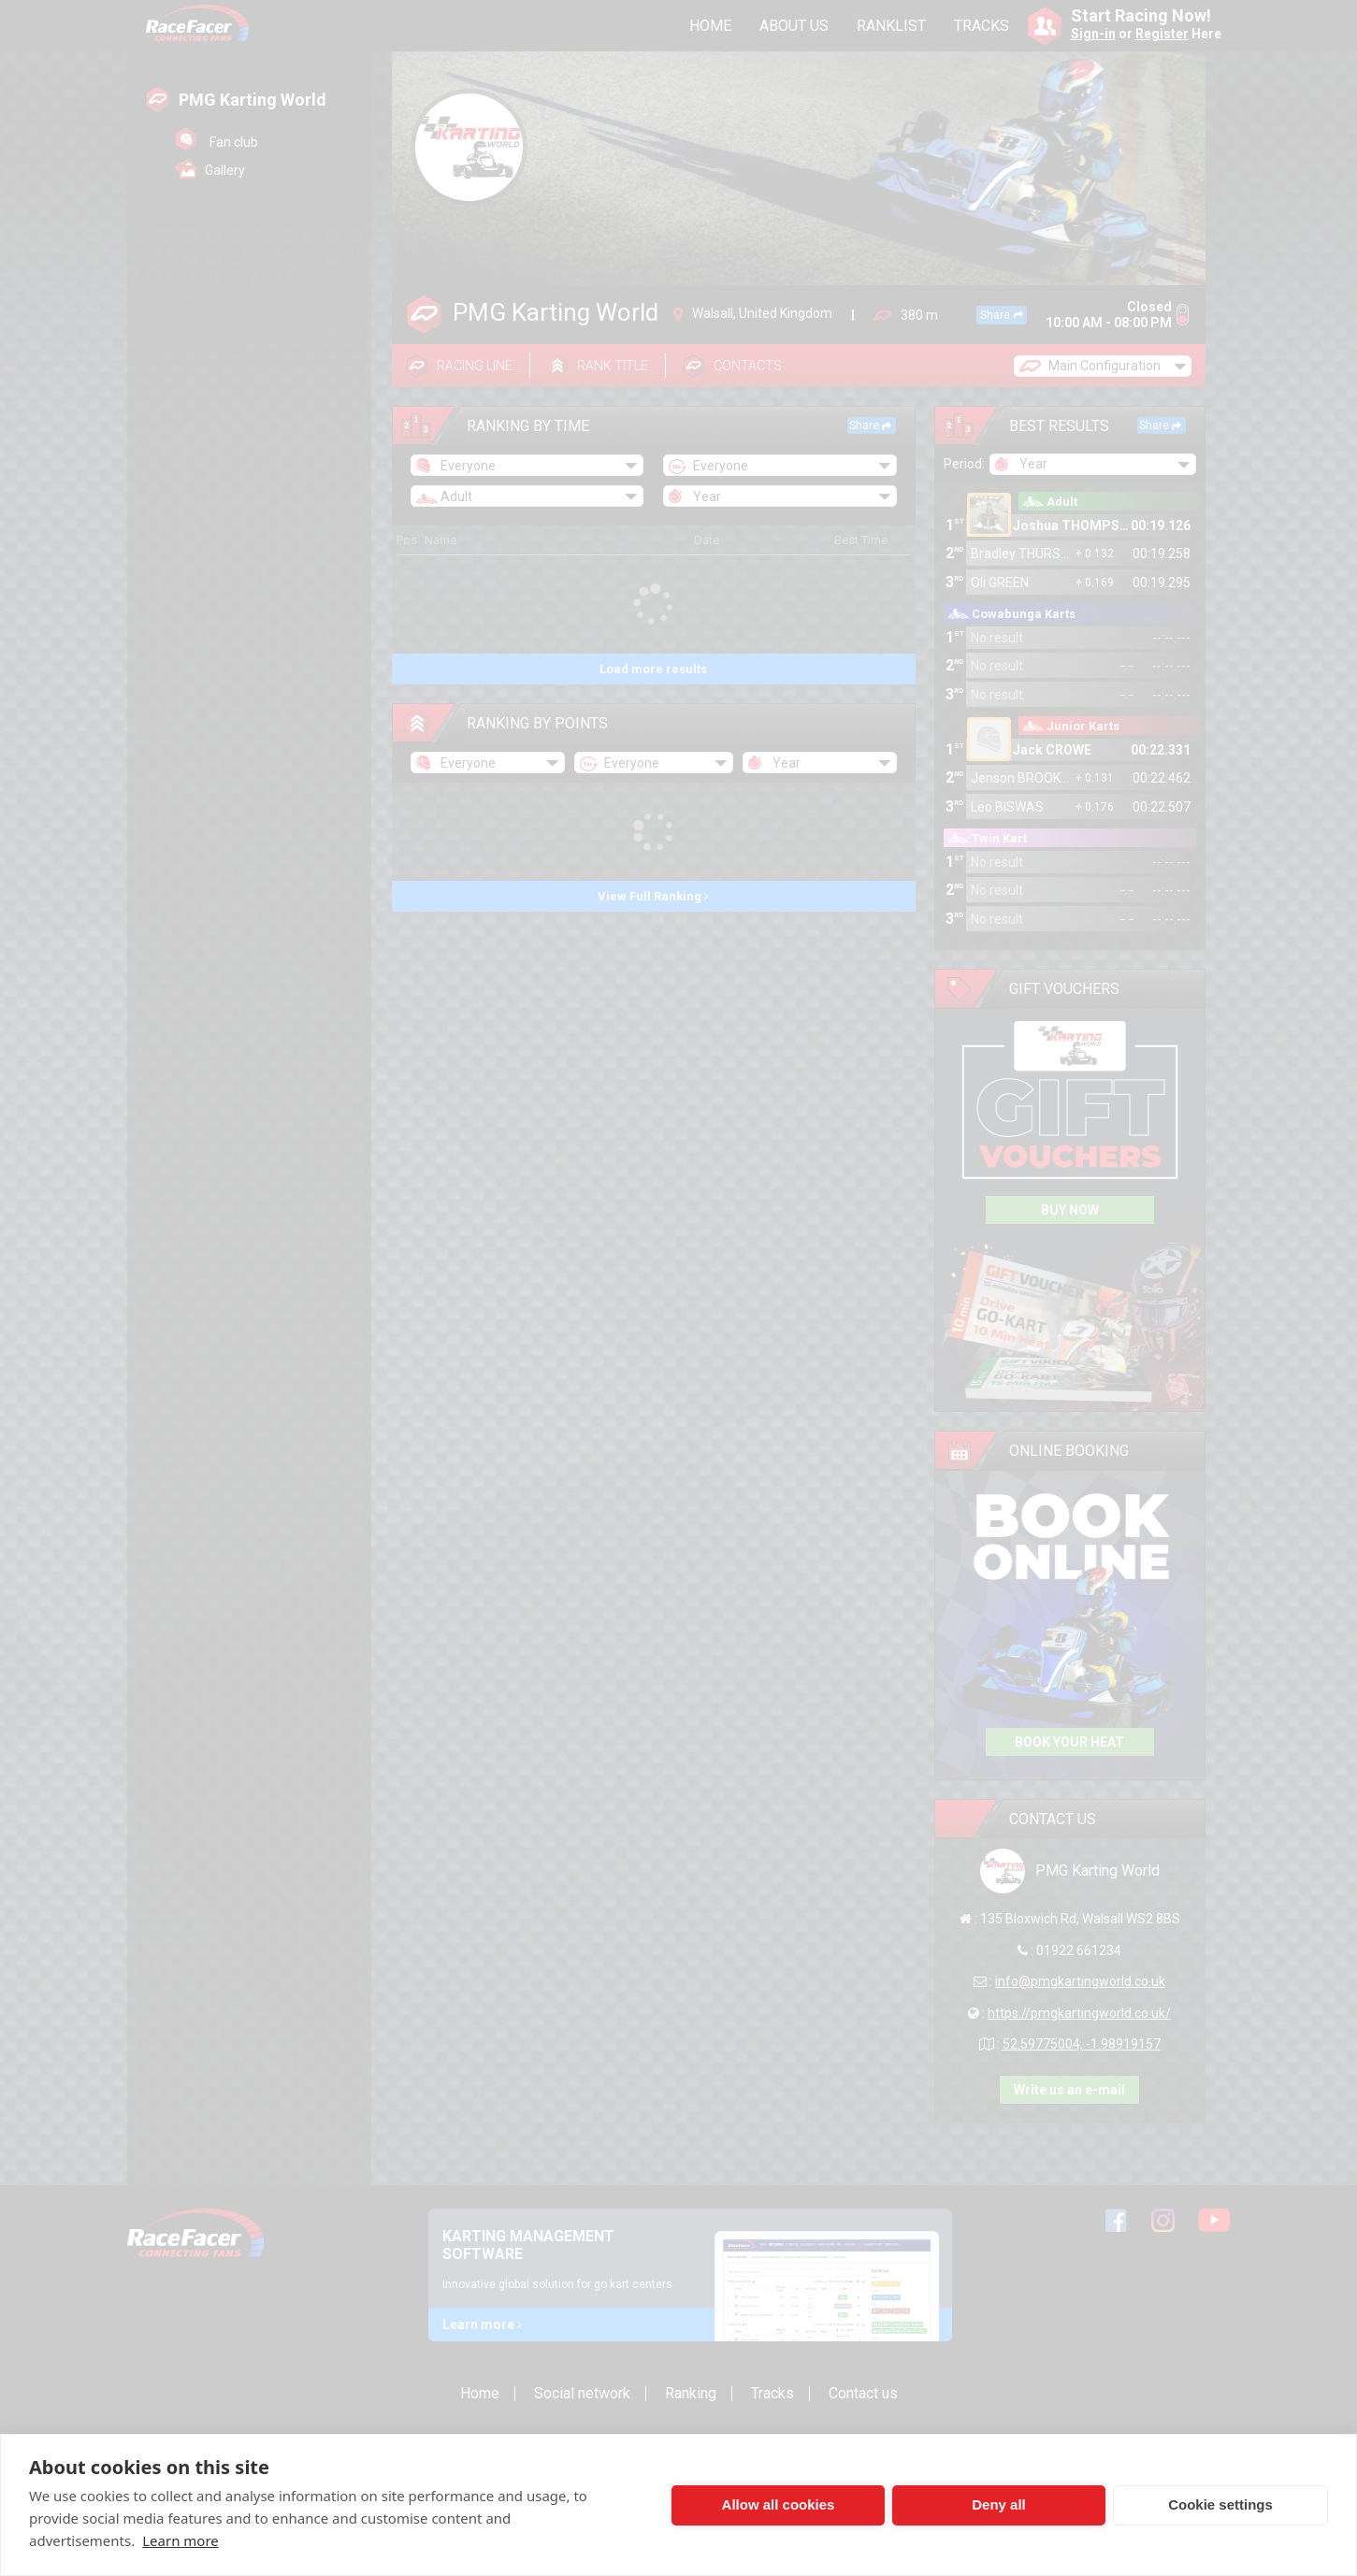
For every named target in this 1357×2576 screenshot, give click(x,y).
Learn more (180, 2540)
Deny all (999, 2504)
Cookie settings (1220, 2504)
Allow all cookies (778, 2504)
